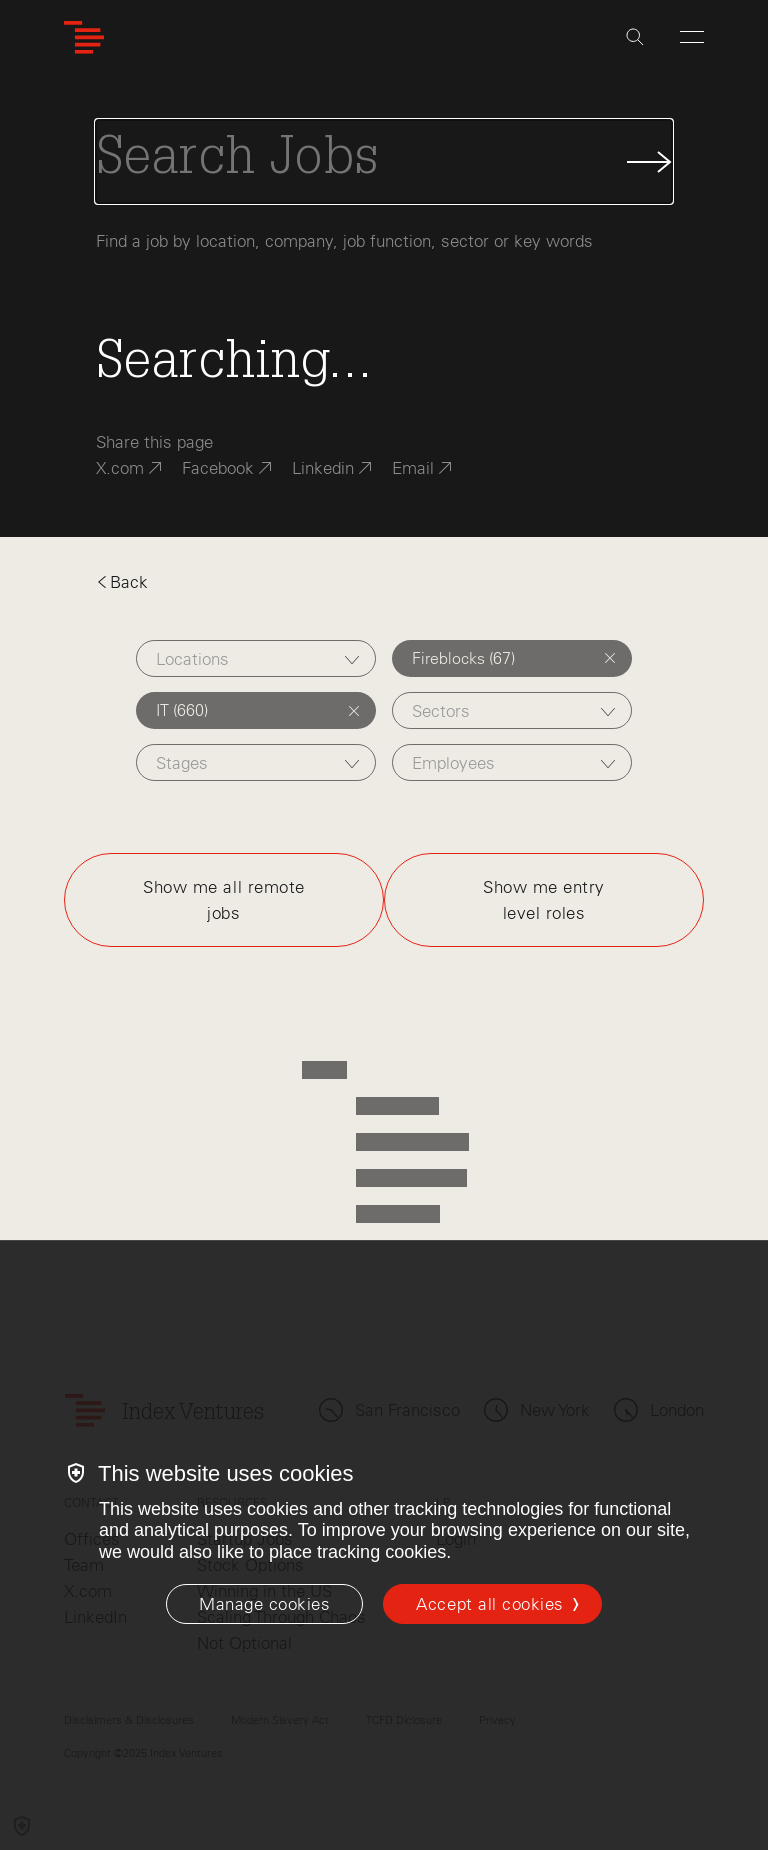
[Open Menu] (692, 37)
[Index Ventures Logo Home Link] (84, 37)
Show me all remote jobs (223, 900)
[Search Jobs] (384, 161)
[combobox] (256, 658)
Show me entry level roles (544, 900)
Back (122, 582)
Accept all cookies (489, 1604)
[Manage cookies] (264, 1604)
